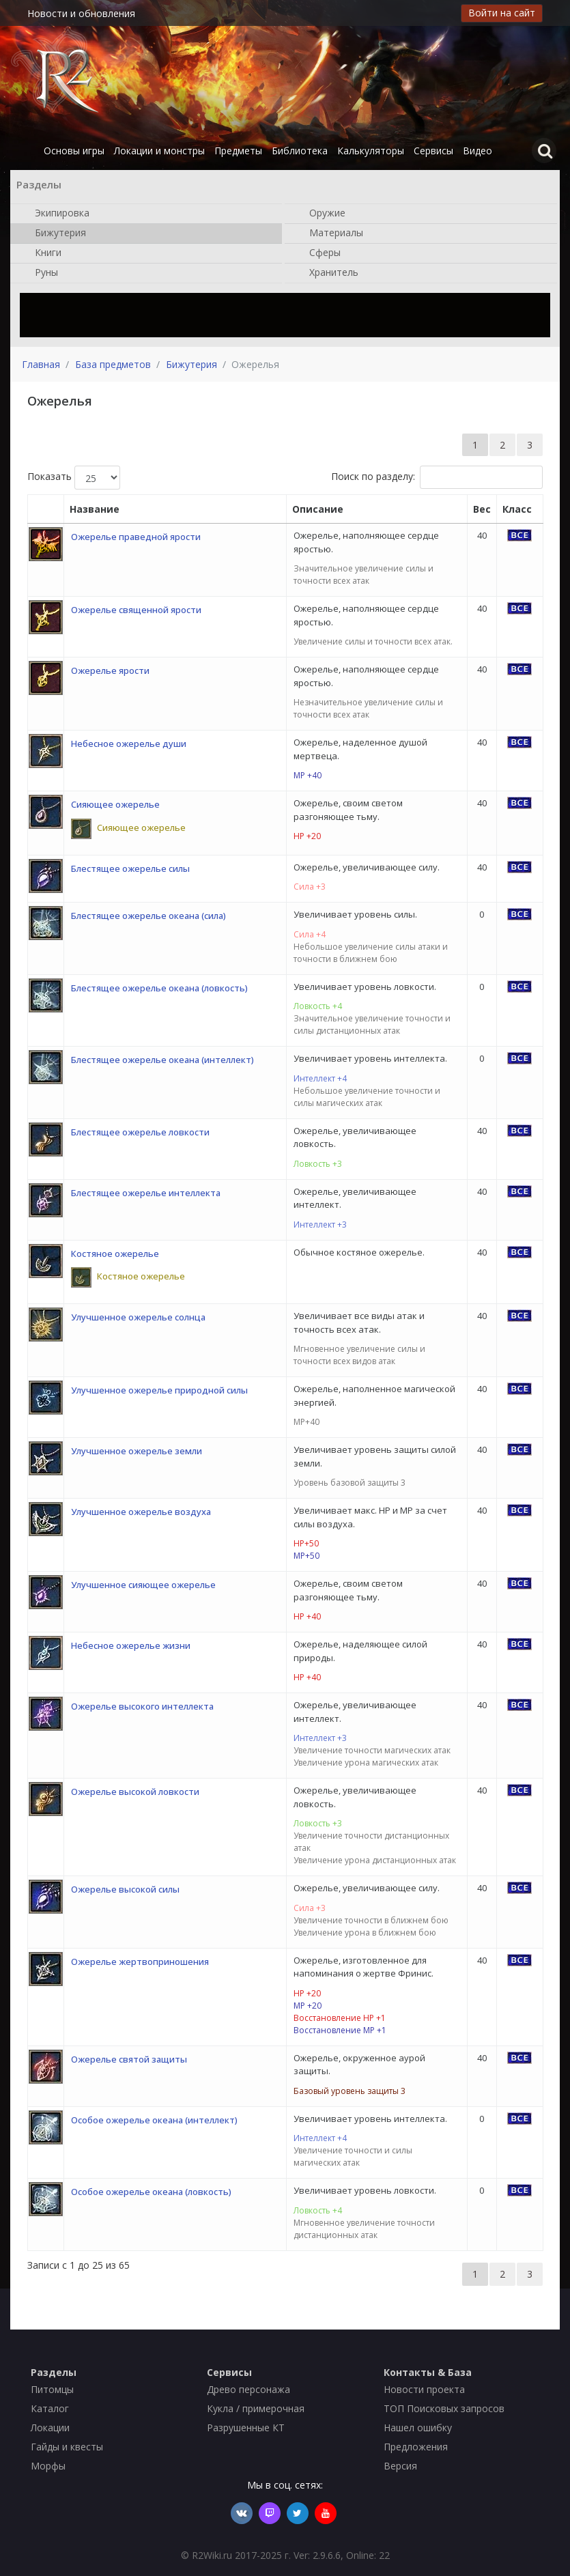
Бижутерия (53, 233)
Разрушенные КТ (246, 2427)
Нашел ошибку (418, 2427)
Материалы (329, 233)
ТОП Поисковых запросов (444, 2408)
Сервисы (433, 150)
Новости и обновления (81, 13)
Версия (400, 2465)
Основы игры (74, 150)
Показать (73, 478)
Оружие (320, 213)
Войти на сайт (501, 12)
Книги (41, 253)
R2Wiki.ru (212, 2555)
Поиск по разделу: (437, 477)
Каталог (50, 2408)
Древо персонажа (248, 2389)
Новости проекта (424, 2389)
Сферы (318, 253)
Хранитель (327, 273)
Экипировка (55, 213)
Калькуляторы (370, 150)
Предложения (416, 2446)
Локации (50, 2427)
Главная (41, 364)
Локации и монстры (159, 150)
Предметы (238, 150)
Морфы (48, 2465)
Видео (477, 150)
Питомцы (52, 2389)
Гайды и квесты (67, 2446)
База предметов (113, 364)
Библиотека (300, 150)
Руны (39, 273)
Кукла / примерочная (255, 2408)
